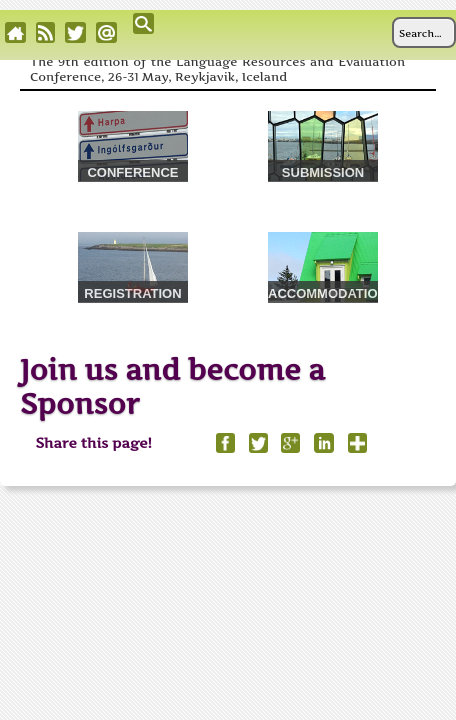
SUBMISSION (323, 172)
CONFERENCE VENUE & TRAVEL (132, 173)
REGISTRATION (132, 293)
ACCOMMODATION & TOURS (323, 294)
